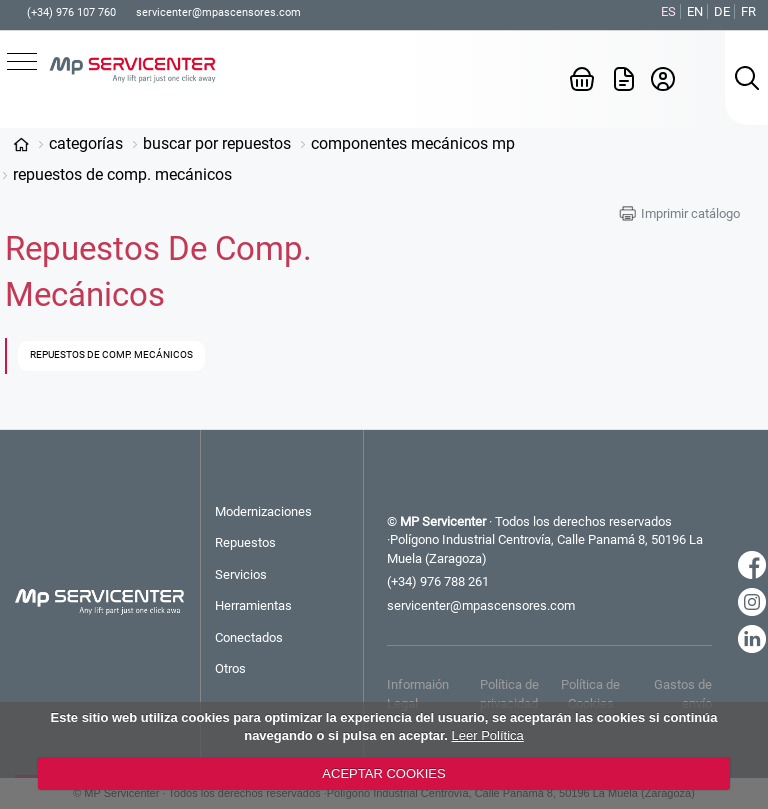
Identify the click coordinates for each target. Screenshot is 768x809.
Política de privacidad (509, 693)
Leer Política (488, 735)
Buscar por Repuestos (217, 143)
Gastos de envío (683, 693)
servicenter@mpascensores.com (218, 12)
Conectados (249, 637)
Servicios (241, 574)
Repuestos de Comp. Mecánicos (122, 174)
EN (695, 11)
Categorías (86, 143)
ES (668, 11)
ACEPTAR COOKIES (383, 773)
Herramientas (253, 605)
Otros (230, 668)
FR (748, 11)
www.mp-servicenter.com (21, 144)
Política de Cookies (590, 693)
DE (722, 11)
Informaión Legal (418, 693)
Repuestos (245, 542)
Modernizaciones (263, 511)
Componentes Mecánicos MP (413, 143)
